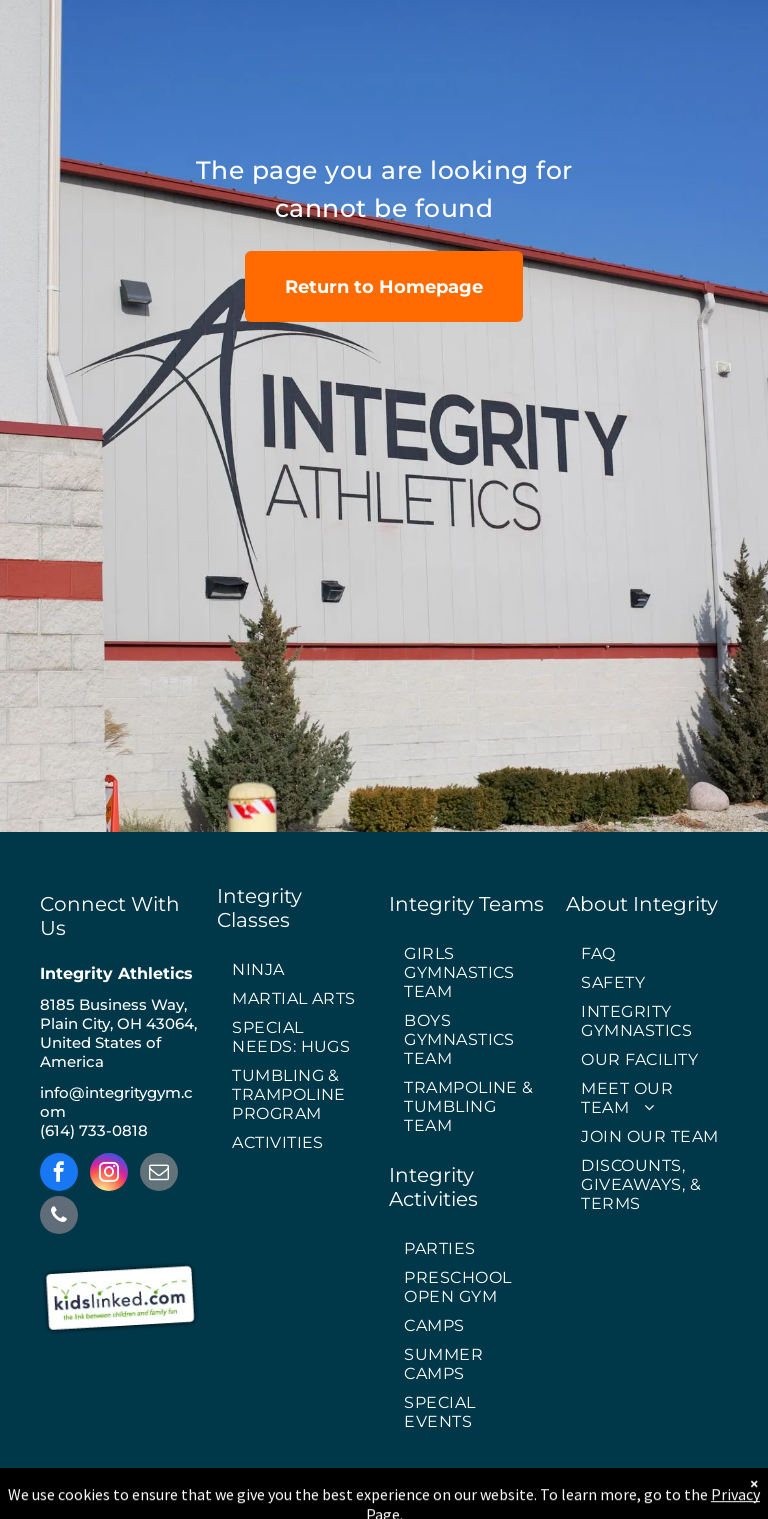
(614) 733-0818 (94, 1130)
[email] (159, 1174)
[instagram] (109, 1174)
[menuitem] (298, 970)
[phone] (59, 1217)
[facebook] (59, 1174)
